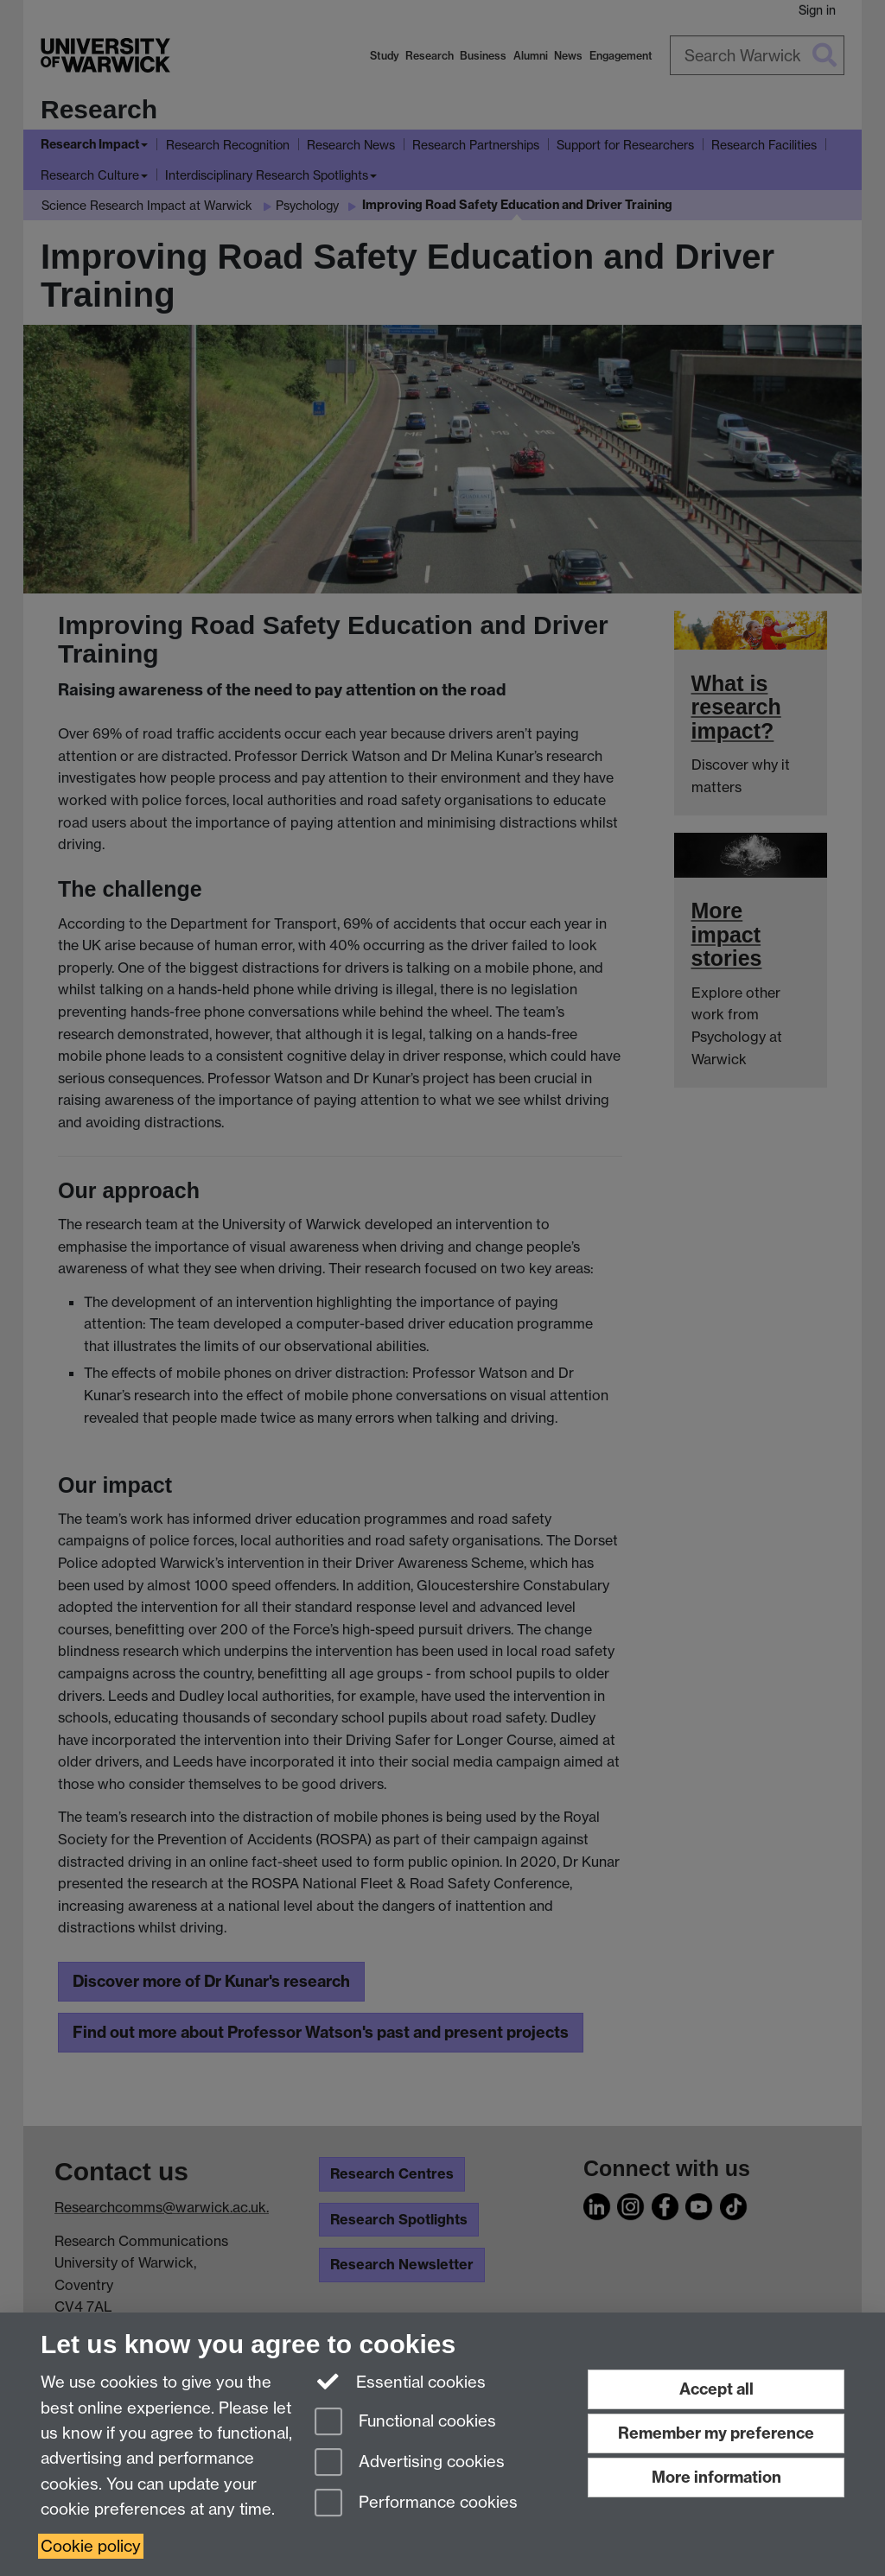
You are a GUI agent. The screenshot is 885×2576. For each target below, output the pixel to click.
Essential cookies (401, 2381)
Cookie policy (91, 2546)
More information (716, 2477)
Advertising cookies (410, 2463)
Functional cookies (405, 2423)
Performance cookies (416, 2504)
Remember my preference (716, 2433)
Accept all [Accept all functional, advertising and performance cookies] (716, 2389)
